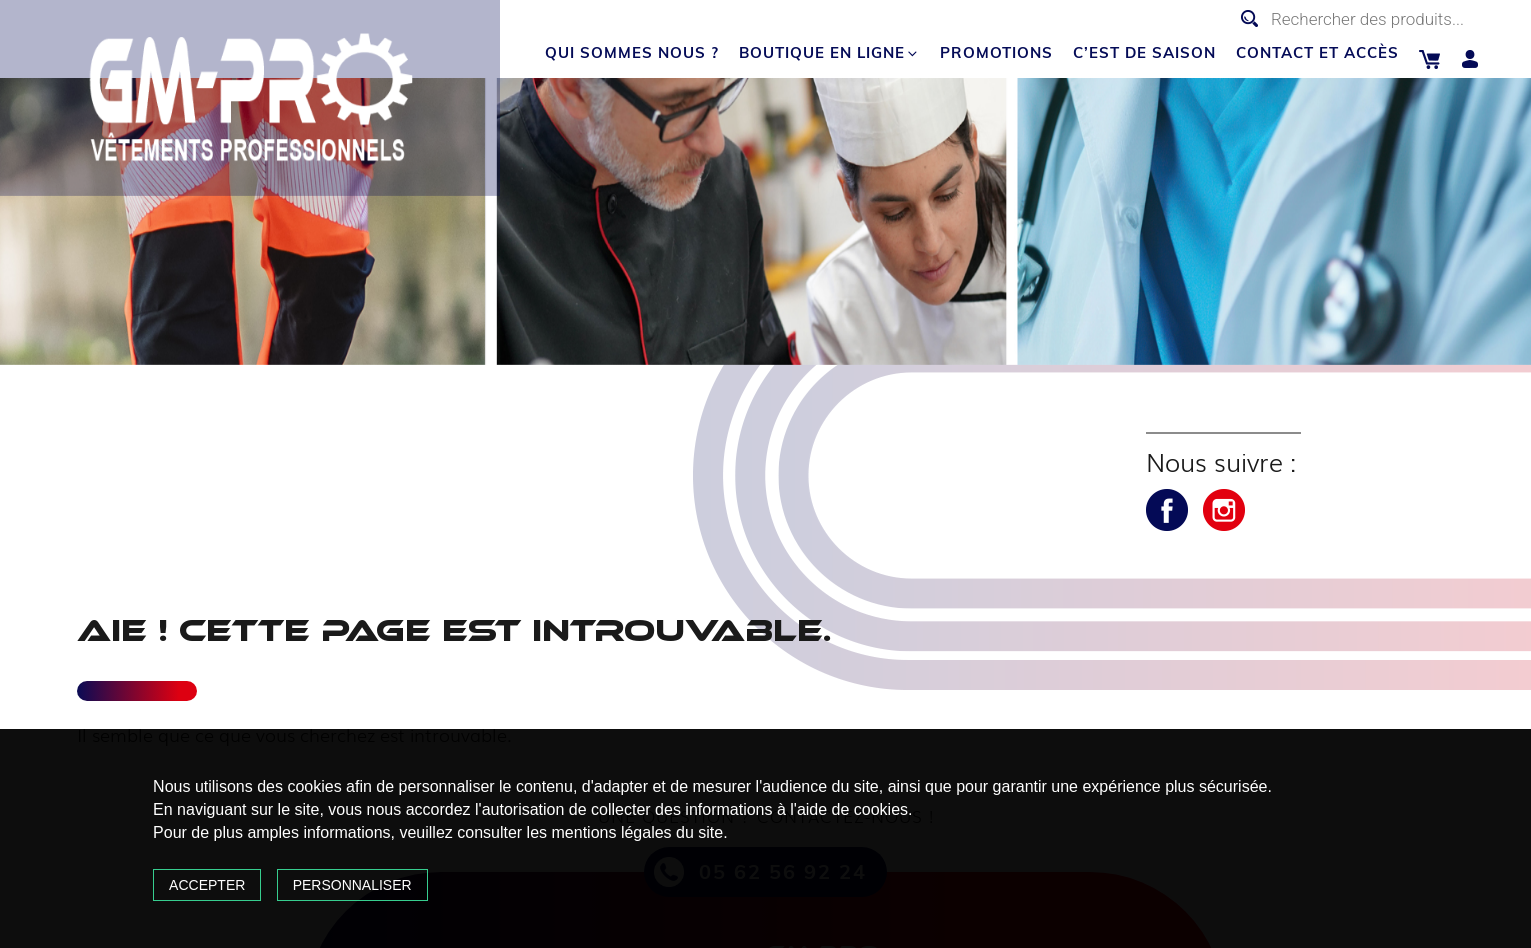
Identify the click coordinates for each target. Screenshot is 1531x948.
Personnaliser (352, 885)
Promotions (996, 52)
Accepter (207, 885)
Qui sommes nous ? (632, 52)
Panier (1429, 59)
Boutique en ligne (829, 52)
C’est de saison (1144, 52)
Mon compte (1470, 59)
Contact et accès (1317, 52)
